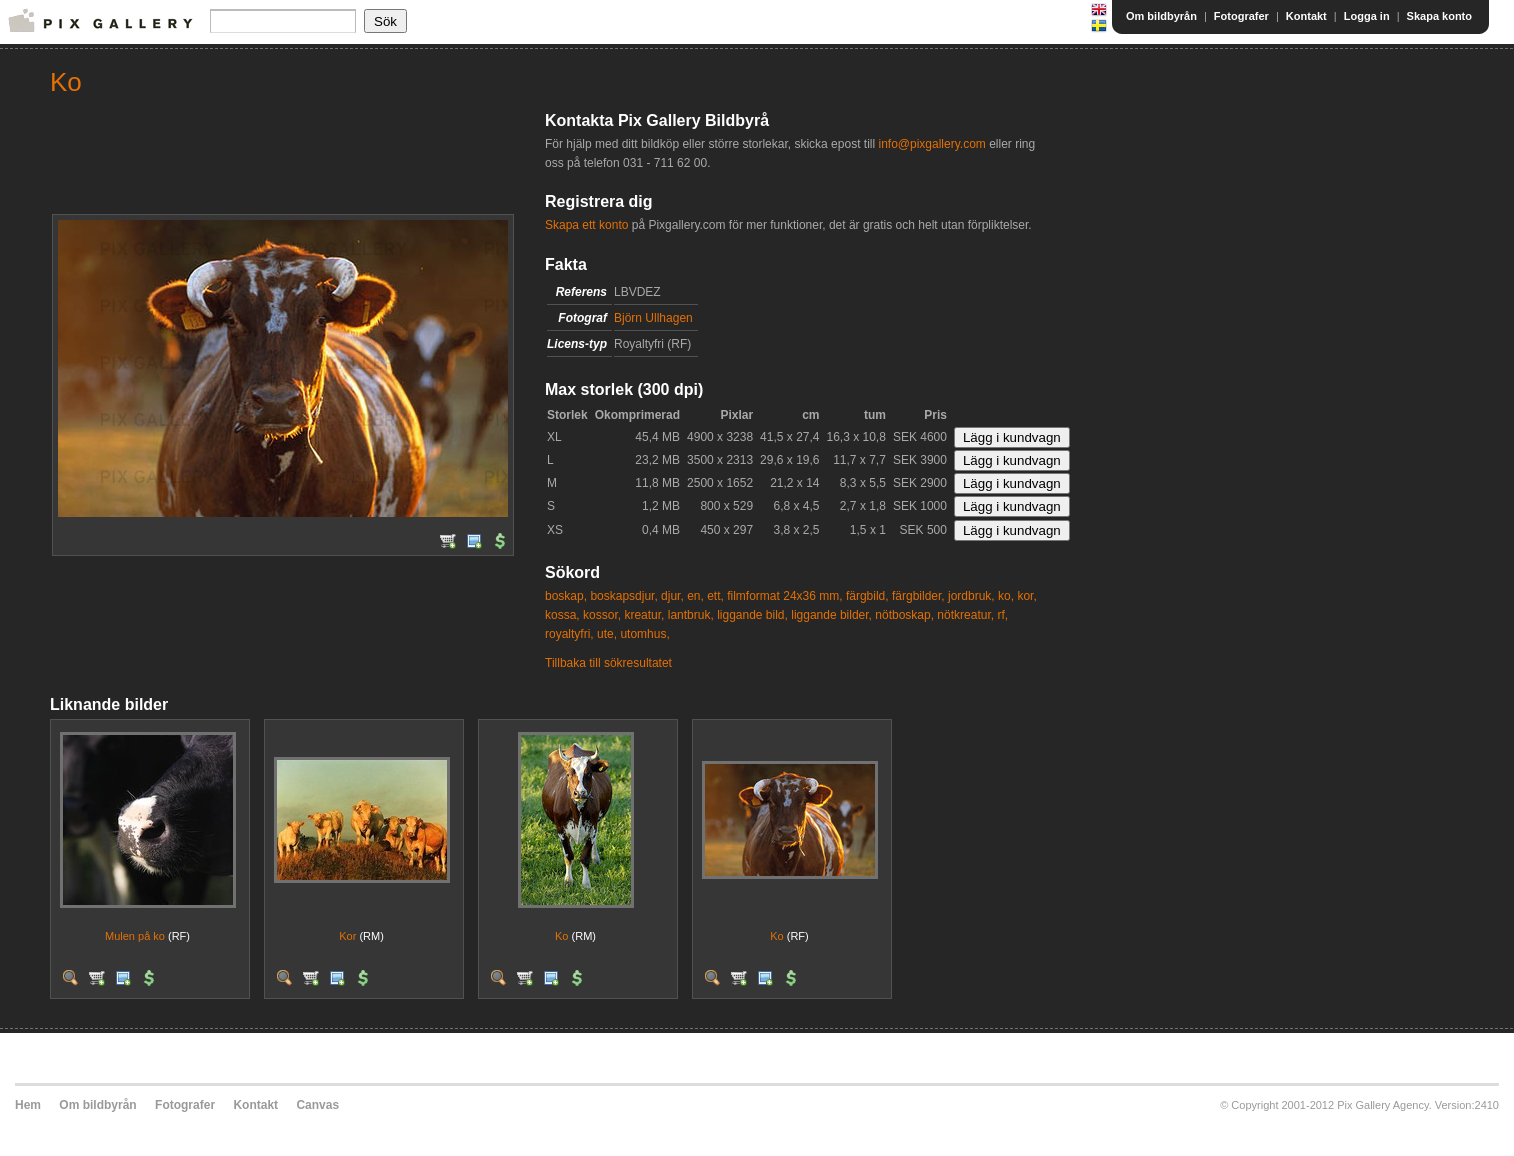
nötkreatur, (965, 615)
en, (695, 596)
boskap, (566, 596)
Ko (561, 936)
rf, (1002, 615)
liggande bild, (752, 615)
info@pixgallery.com (931, 144)
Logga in (1367, 16)
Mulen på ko (135, 936)
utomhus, (644, 634)
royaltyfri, (569, 634)
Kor (347, 936)
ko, (1006, 596)
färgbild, (867, 596)
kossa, (562, 615)
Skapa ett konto (586, 225)
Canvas (317, 1105)
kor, (1026, 596)
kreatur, (644, 615)
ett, (715, 596)
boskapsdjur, (623, 596)
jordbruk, (971, 596)
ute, (607, 634)
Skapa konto (1439, 16)
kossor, (602, 615)
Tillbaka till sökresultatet (608, 663)
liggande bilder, (831, 615)
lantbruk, (691, 615)
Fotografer (1241, 16)
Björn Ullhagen (653, 318)
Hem (28, 1105)
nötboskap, (904, 615)
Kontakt (1306, 16)
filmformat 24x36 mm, (784, 596)
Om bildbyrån (1161, 16)
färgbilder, (918, 596)
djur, (672, 596)
